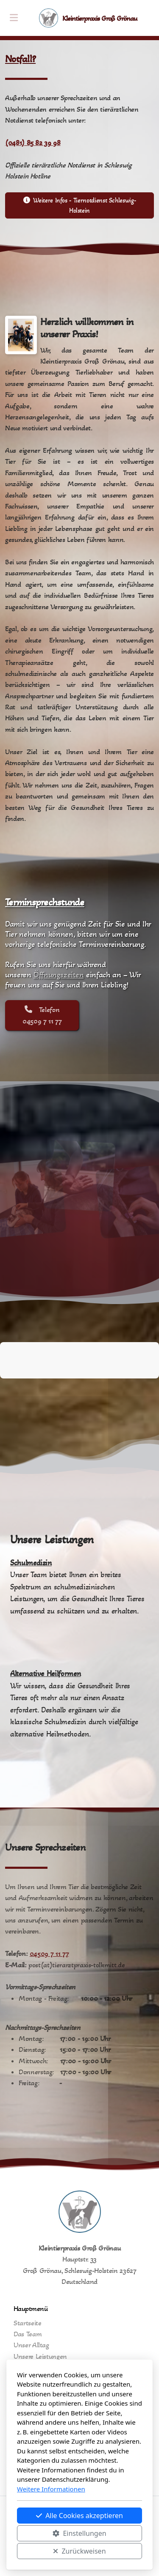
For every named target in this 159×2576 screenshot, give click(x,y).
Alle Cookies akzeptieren (79, 2515)
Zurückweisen (79, 2551)
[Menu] (13, 18)
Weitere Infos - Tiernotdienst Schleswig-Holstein (79, 205)
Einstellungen (79, 2533)
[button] (7, 1387)
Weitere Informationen (51, 2489)
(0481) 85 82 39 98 (33, 142)
